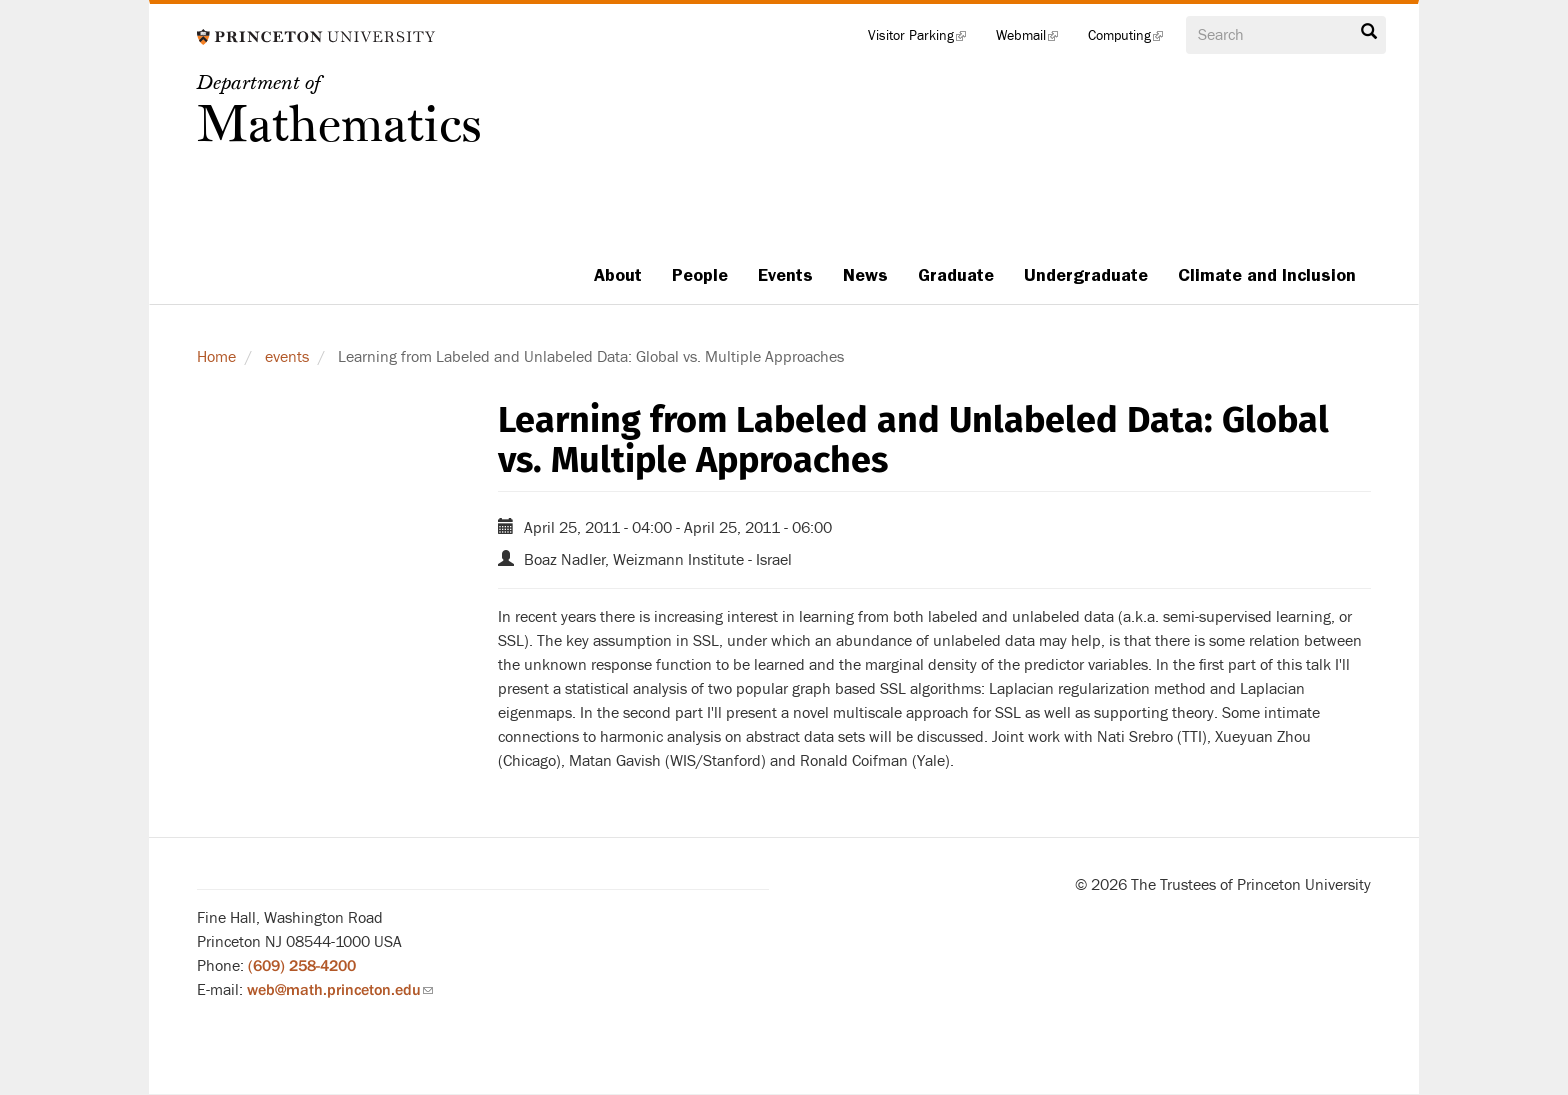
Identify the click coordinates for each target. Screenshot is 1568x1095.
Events (785, 275)
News (865, 275)
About (618, 275)
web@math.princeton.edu (340, 990)
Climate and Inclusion (1267, 275)
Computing (1133, 40)
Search (1369, 32)
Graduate (956, 275)
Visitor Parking (924, 40)
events (287, 357)
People (700, 275)
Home (216, 357)
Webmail (1034, 40)
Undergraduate (1086, 275)
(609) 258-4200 (302, 966)
